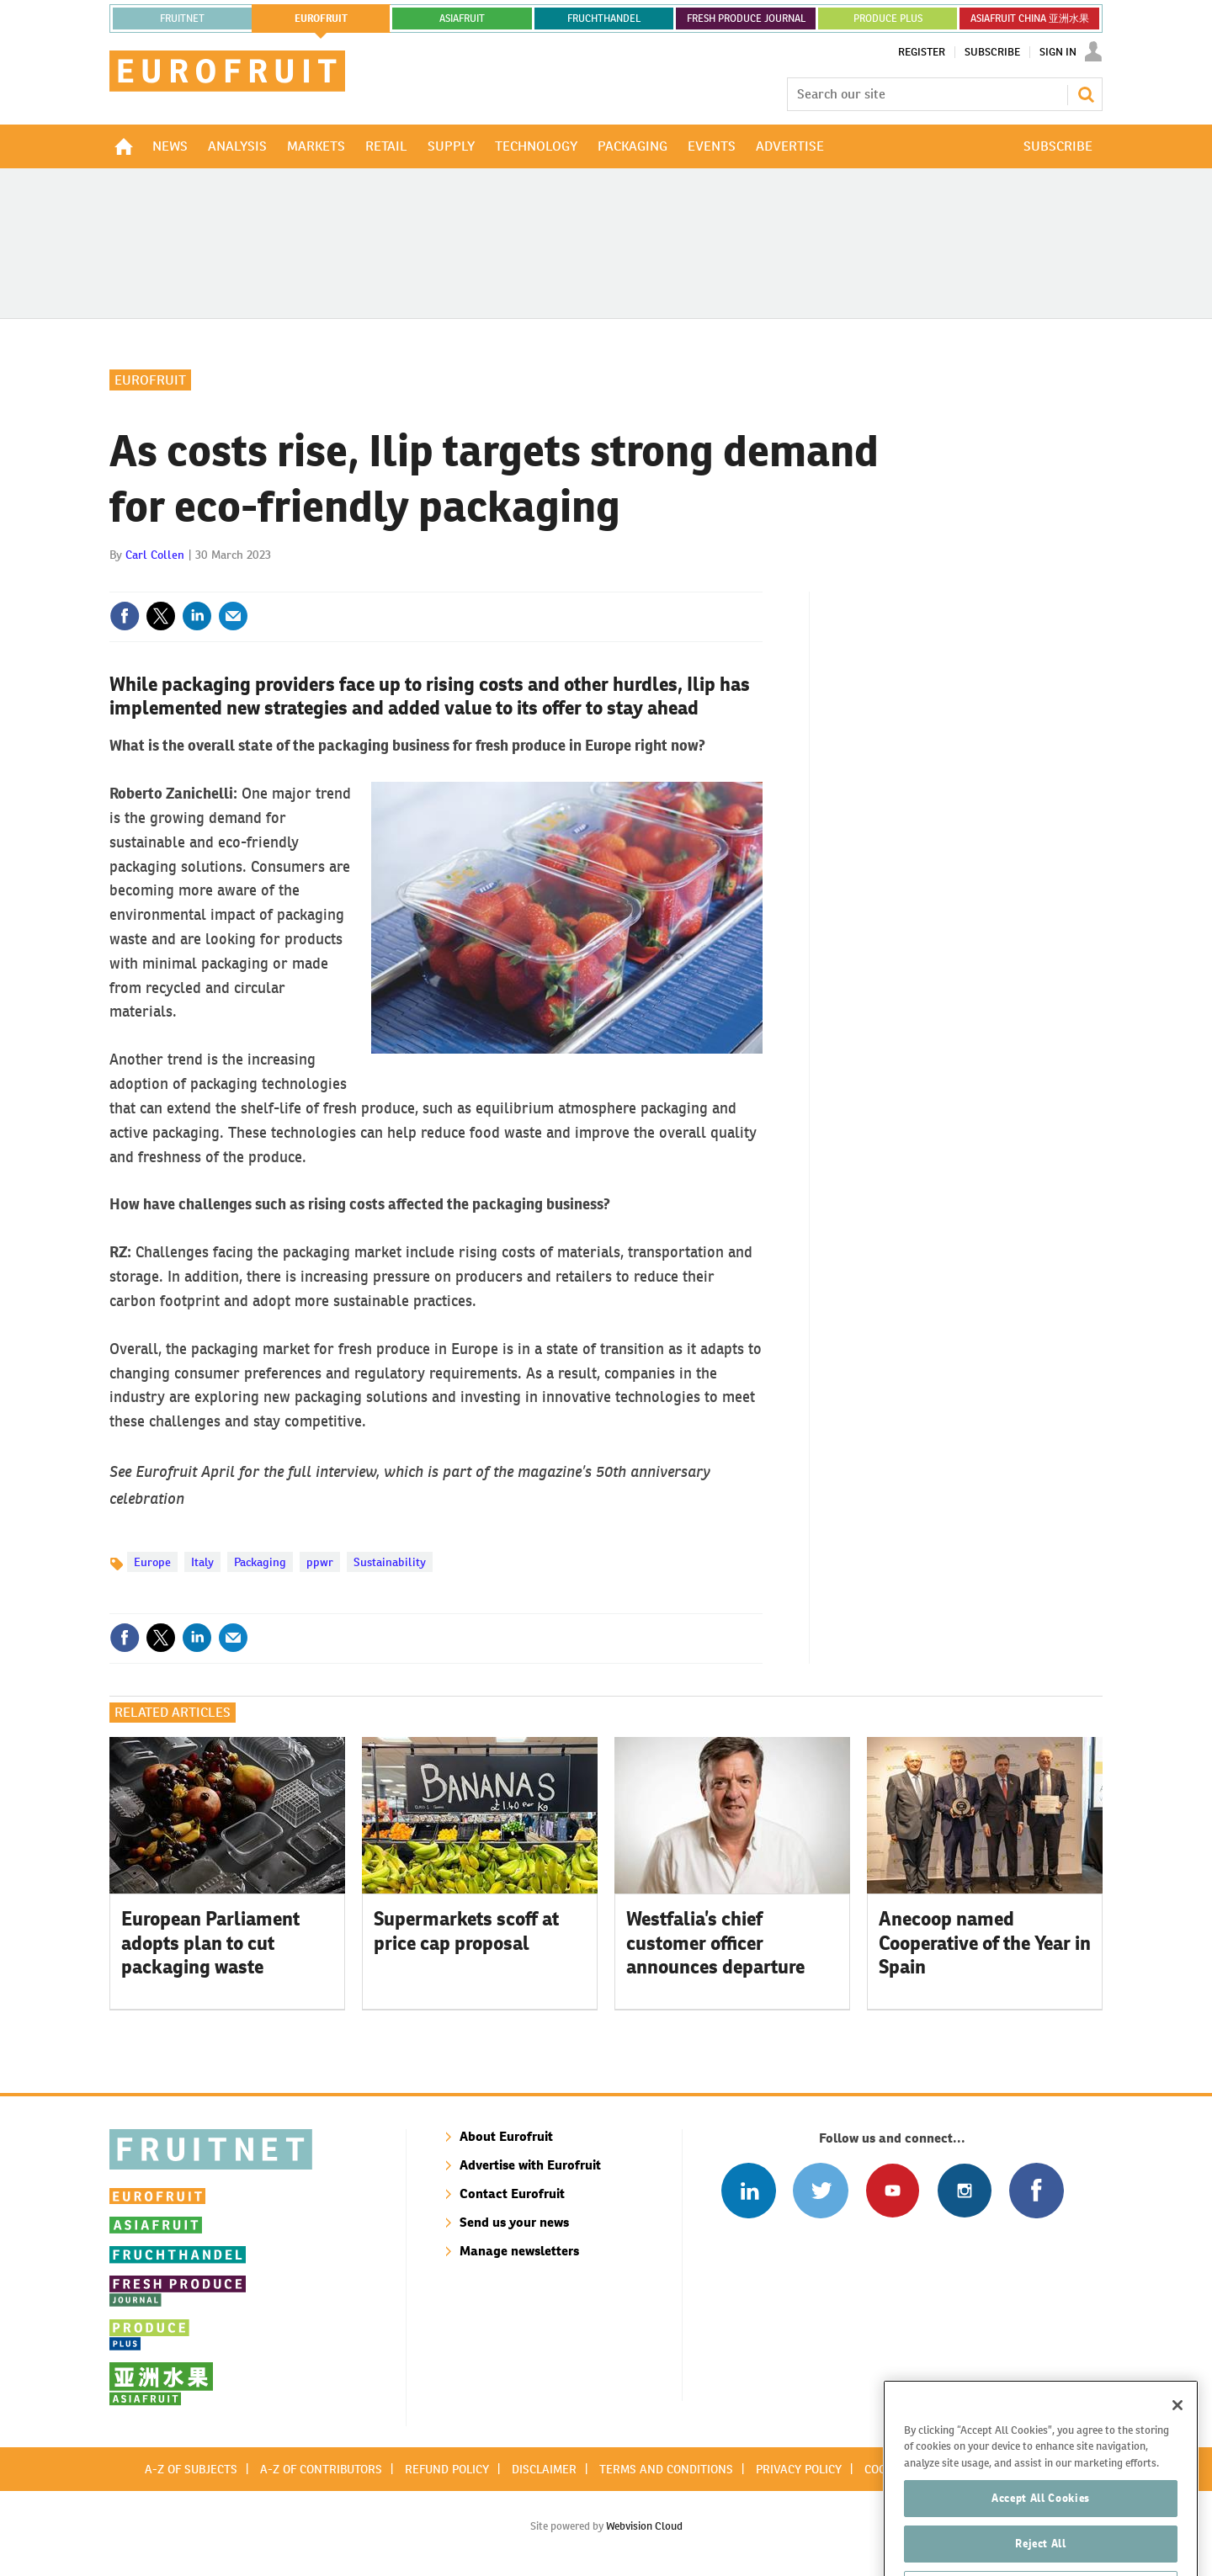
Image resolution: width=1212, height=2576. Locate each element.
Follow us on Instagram (964, 2190)
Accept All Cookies (1040, 2533)
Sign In (1057, 52)
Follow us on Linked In (748, 2190)
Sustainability (390, 1562)
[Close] (1177, 2440)
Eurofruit (150, 380)
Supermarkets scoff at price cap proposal (466, 1931)
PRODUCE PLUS (887, 18)
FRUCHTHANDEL (604, 18)
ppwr (319, 1562)
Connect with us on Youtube (892, 2190)
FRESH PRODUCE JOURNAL (746, 18)
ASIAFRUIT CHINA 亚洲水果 (1029, 18)
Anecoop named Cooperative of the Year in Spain (985, 1943)
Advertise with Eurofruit (530, 2165)
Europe (152, 1562)
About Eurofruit (506, 2136)
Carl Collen (154, 554)
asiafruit (462, 18)
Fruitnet (182, 18)
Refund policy (447, 2469)
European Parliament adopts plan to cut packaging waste (210, 1943)
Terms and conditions (666, 2469)
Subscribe (992, 52)
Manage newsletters (519, 2251)
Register (921, 52)
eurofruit (321, 18)
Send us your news (514, 2222)
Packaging (260, 1562)
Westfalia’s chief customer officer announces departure (715, 1943)
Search (1085, 94)
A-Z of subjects (191, 2469)
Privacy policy (799, 2469)
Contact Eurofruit (512, 2193)
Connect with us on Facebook (1036, 2190)
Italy (202, 1562)
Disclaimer (544, 2469)
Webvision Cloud (644, 2526)
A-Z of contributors (321, 2469)
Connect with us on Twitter (820, 2190)
